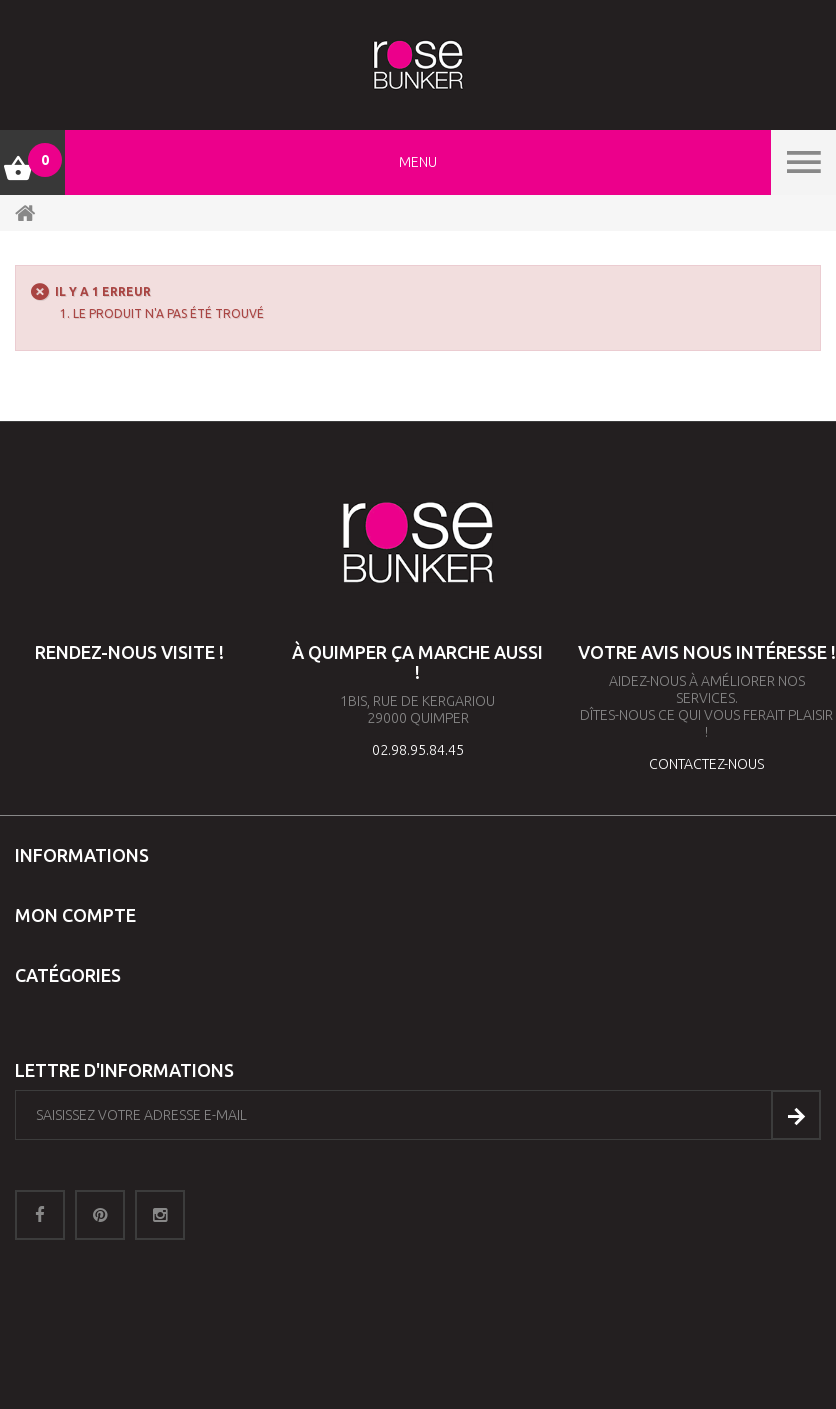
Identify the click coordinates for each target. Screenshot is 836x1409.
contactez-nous (706, 764)
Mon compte (75, 915)
